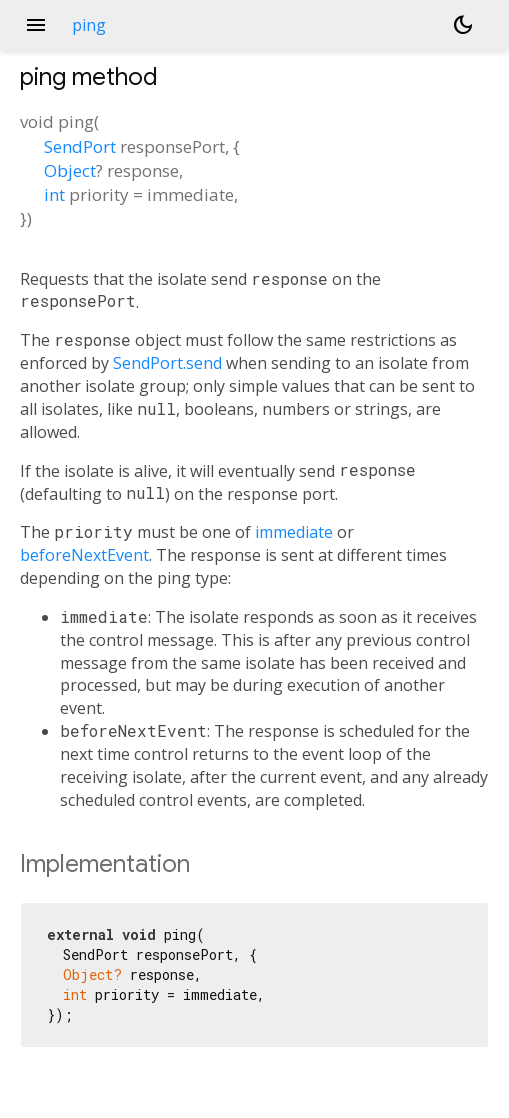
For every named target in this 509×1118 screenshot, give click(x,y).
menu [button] (36, 25)
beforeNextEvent (84, 555)
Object (70, 170)
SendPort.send (167, 363)
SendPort (80, 146)
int (54, 194)
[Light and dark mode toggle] (463, 25)
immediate (294, 532)
